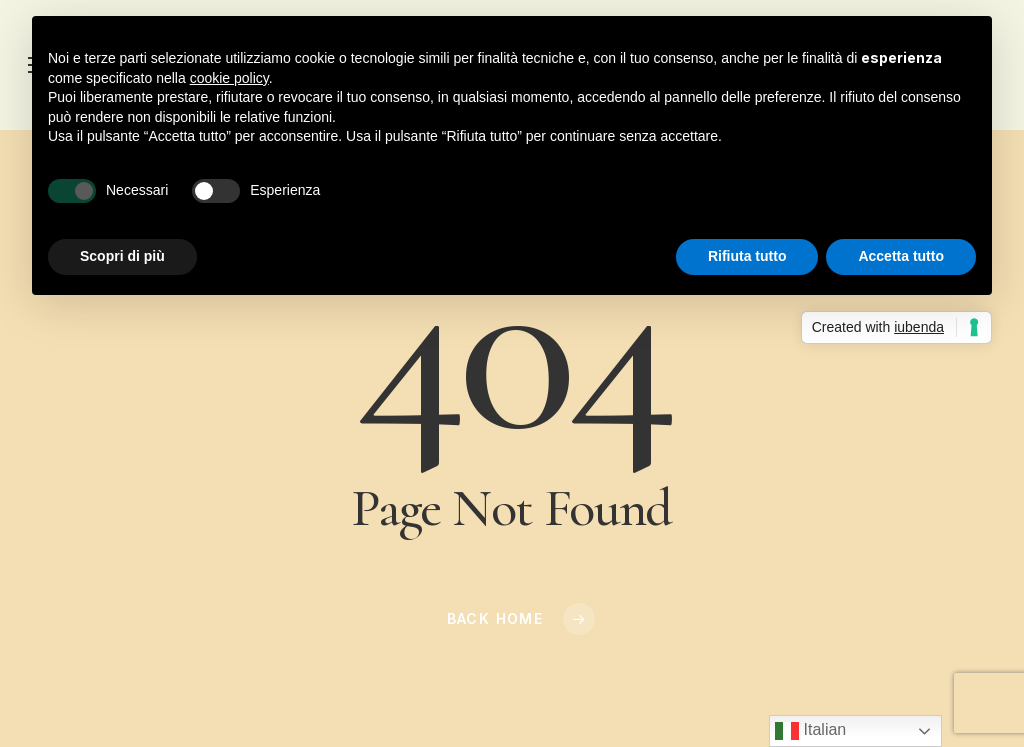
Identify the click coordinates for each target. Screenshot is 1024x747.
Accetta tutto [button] (901, 256)
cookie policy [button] (229, 78)
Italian (810, 731)
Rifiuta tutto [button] (747, 256)
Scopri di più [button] (122, 256)
